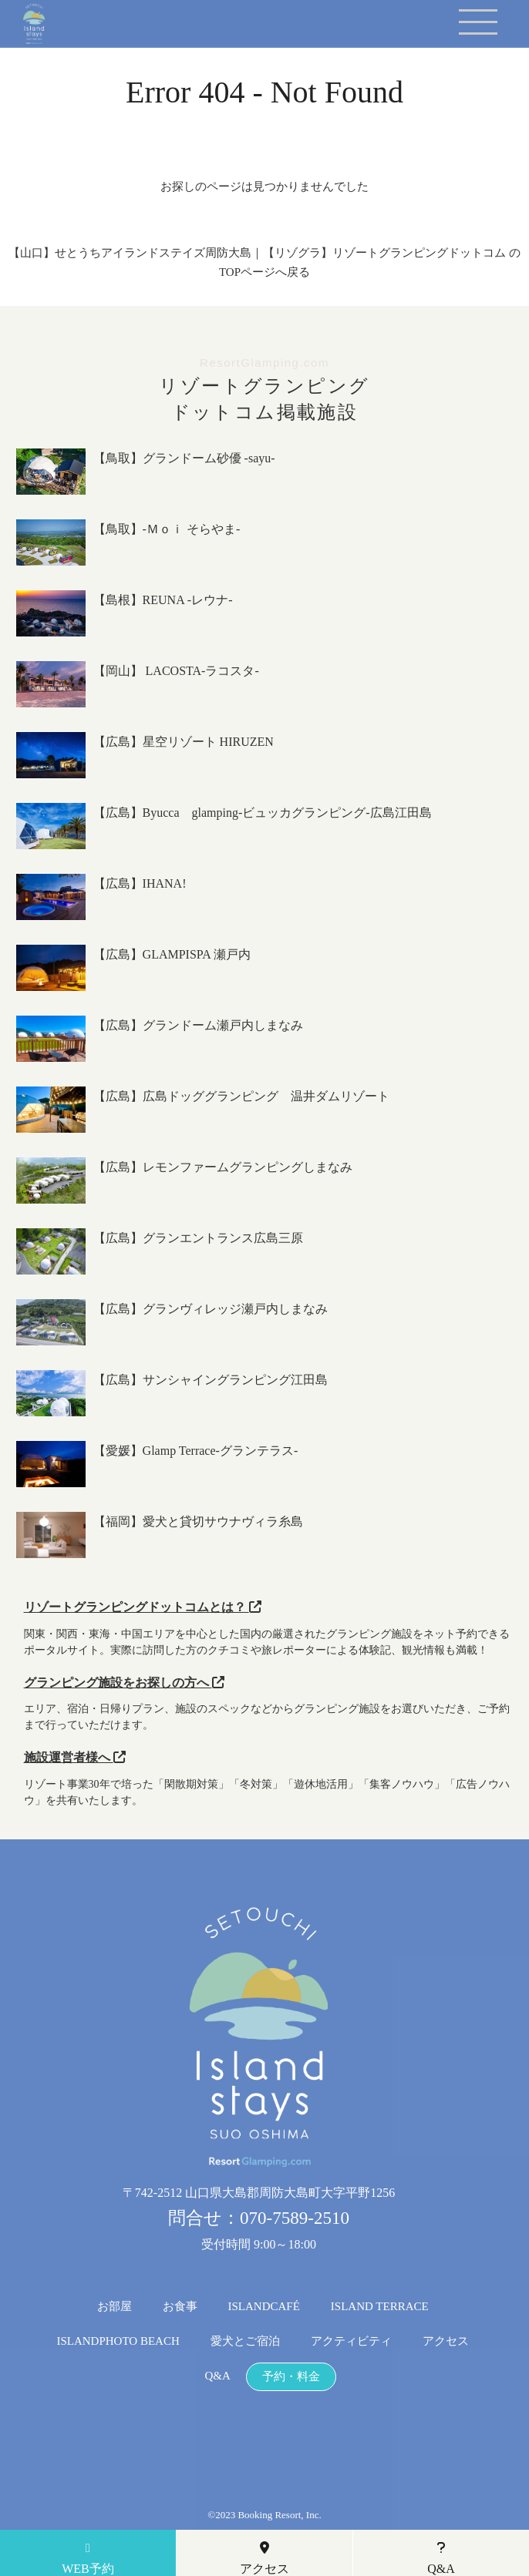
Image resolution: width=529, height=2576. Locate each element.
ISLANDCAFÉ (264, 2306)
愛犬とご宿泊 (245, 2341)
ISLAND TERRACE (380, 2306)
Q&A (217, 2376)
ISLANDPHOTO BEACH (117, 2341)
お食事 (180, 2306)
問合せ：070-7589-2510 (258, 2218)
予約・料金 (291, 2377)
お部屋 (114, 2306)
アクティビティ (351, 2341)
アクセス (446, 2341)
